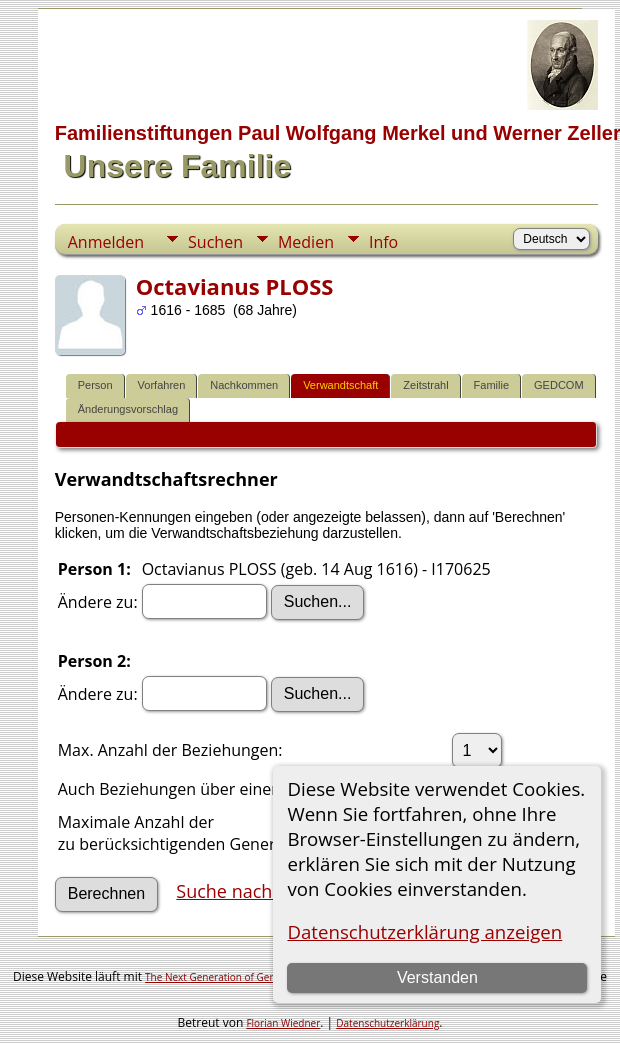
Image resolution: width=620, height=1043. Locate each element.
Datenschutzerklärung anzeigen (424, 931)
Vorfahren (162, 385)
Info (383, 242)
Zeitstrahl (425, 385)
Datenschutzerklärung (387, 1023)
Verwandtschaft (340, 385)
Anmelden (106, 242)
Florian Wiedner (283, 1023)
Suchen (215, 242)
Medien (306, 242)
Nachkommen (244, 385)
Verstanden (437, 977)
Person (95, 385)
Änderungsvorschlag (128, 409)
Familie (491, 385)
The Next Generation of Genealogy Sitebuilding (254, 977)
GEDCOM (559, 385)
